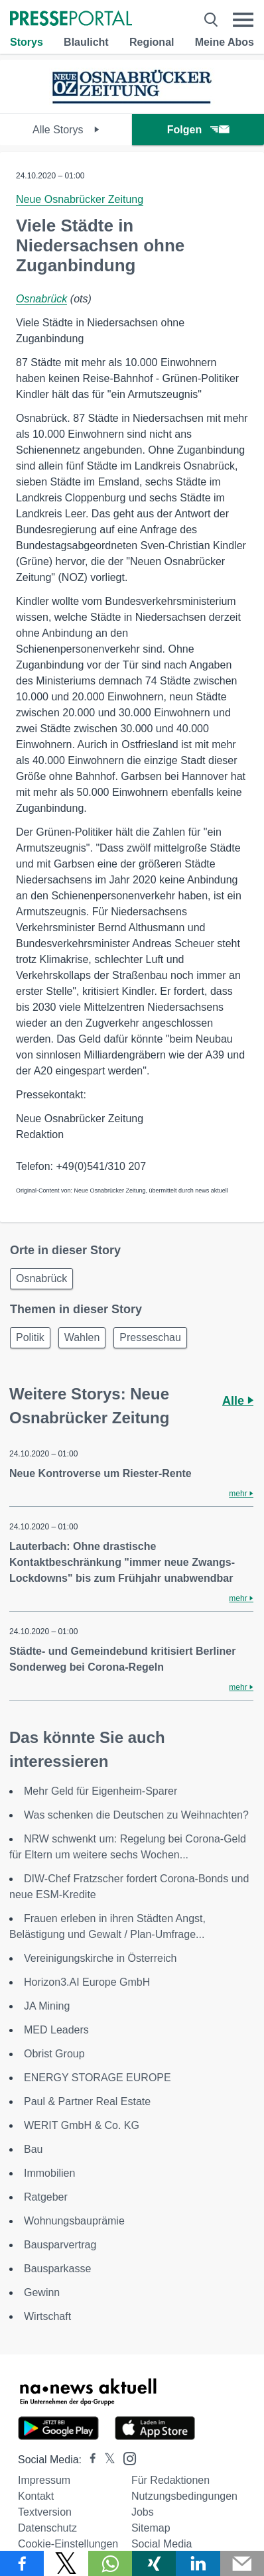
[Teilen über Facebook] (22, 2563)
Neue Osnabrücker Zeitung (79, 199)
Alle (237, 1400)
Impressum (44, 2480)
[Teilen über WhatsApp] (110, 2563)
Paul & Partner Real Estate (87, 2101)
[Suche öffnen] (211, 20)
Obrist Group (54, 2053)
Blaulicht (86, 42)
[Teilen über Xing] (154, 2563)
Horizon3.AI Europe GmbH (87, 1982)
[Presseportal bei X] (105, 2459)
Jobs (142, 2512)
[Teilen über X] (66, 2563)
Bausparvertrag (60, 2244)
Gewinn (42, 2292)
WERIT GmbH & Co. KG (81, 2125)
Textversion (45, 2512)
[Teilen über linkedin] (198, 2563)
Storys (26, 42)
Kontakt (36, 2496)
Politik (30, 1337)
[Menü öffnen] (243, 20)
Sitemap (150, 2528)
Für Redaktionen (170, 2480)
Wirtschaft (47, 2316)
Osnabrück (41, 298)
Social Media (161, 2543)
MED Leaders (56, 2029)
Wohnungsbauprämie (74, 2220)
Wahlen (82, 1337)
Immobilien (49, 2173)
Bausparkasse (57, 2268)
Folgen (198, 129)
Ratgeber (46, 2197)
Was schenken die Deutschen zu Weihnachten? (136, 1815)
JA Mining (47, 2006)
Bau (33, 2149)
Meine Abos (224, 42)
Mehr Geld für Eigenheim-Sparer (100, 1791)
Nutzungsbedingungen (184, 2496)
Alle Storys (66, 129)
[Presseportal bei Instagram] (125, 2457)
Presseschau (150, 1337)
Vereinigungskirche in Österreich (100, 1958)
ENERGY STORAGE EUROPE (97, 2077)
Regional (151, 42)
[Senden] (242, 2563)
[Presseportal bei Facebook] (89, 2459)
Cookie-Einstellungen (68, 2543)
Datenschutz (47, 2528)
